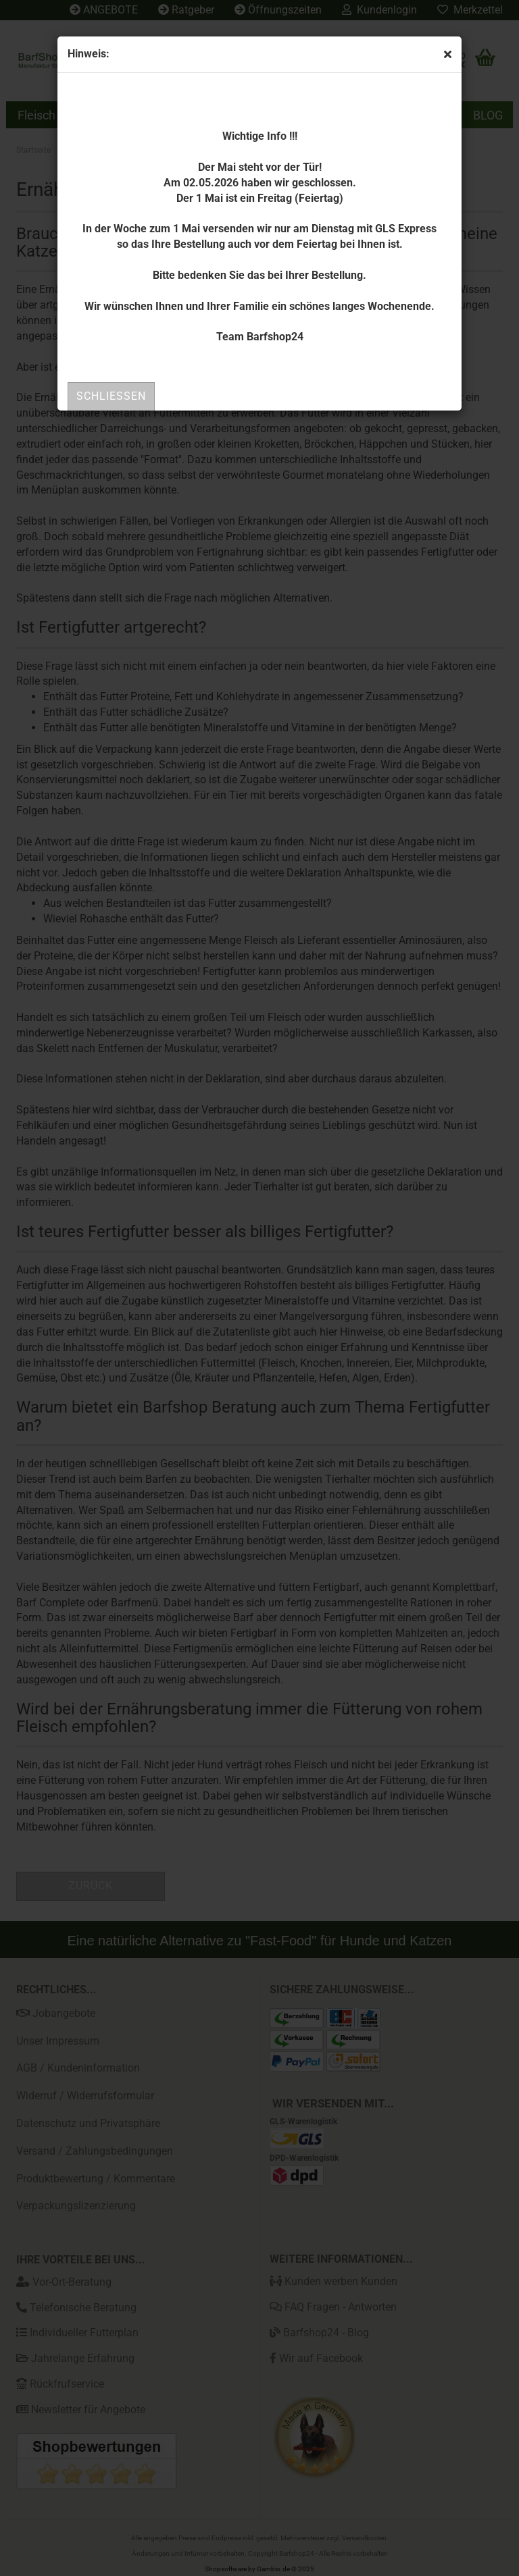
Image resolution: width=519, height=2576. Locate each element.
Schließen (111, 396)
